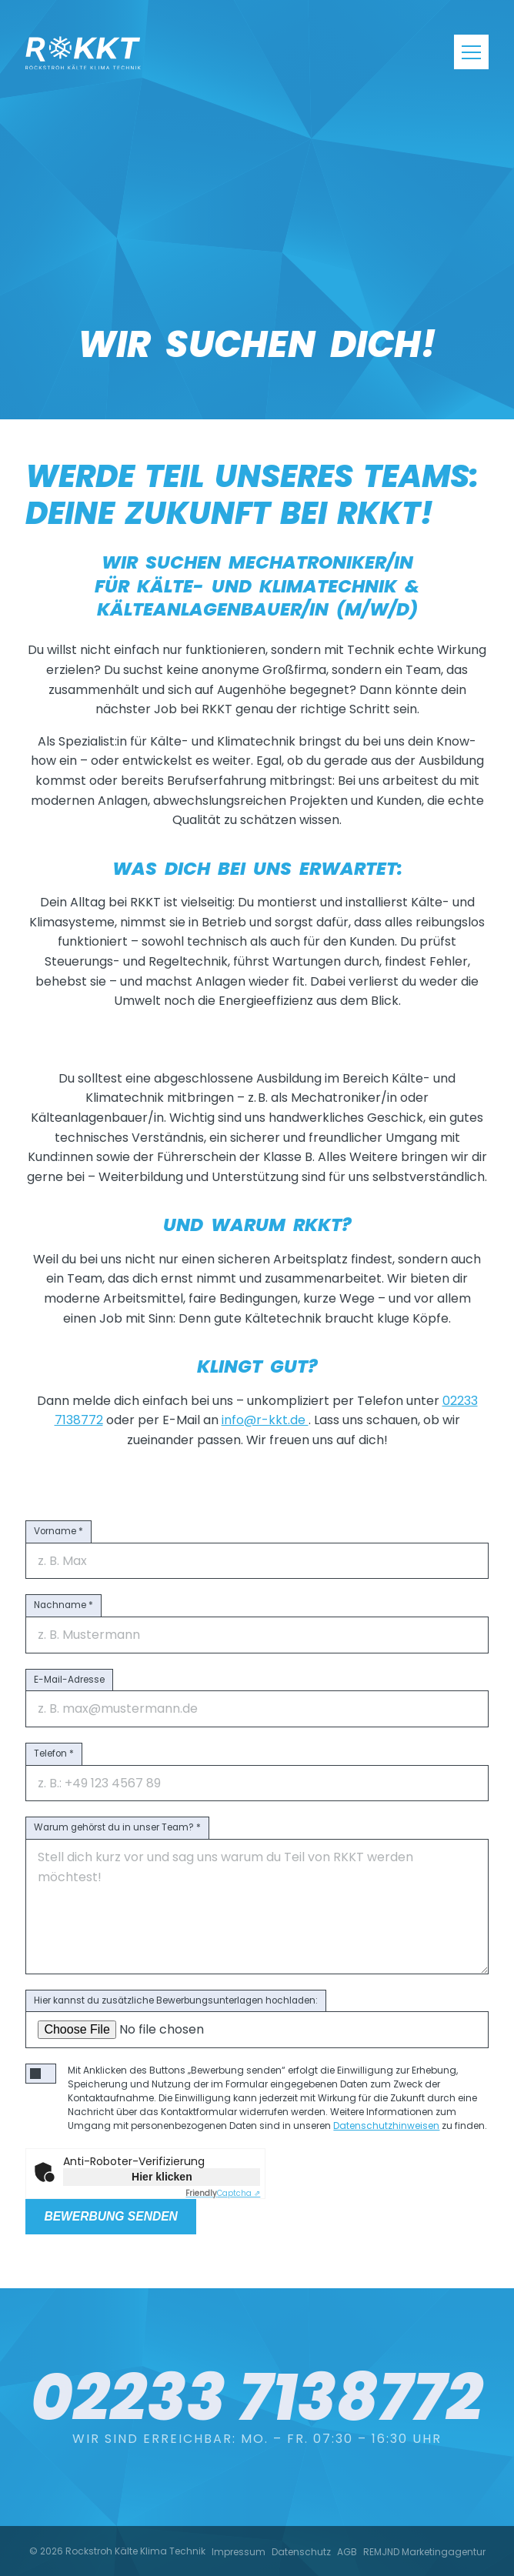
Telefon (54, 1753)
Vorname (58, 1531)
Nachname (63, 1605)
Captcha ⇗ (222, 2193)
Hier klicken (162, 2177)
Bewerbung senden (110, 2216)
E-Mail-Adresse (69, 1679)
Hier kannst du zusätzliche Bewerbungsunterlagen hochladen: (176, 2000)
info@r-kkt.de (265, 1420)
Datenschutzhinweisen (386, 2125)
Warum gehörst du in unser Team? (117, 1827)
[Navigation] (471, 52)
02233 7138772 (257, 2336)
